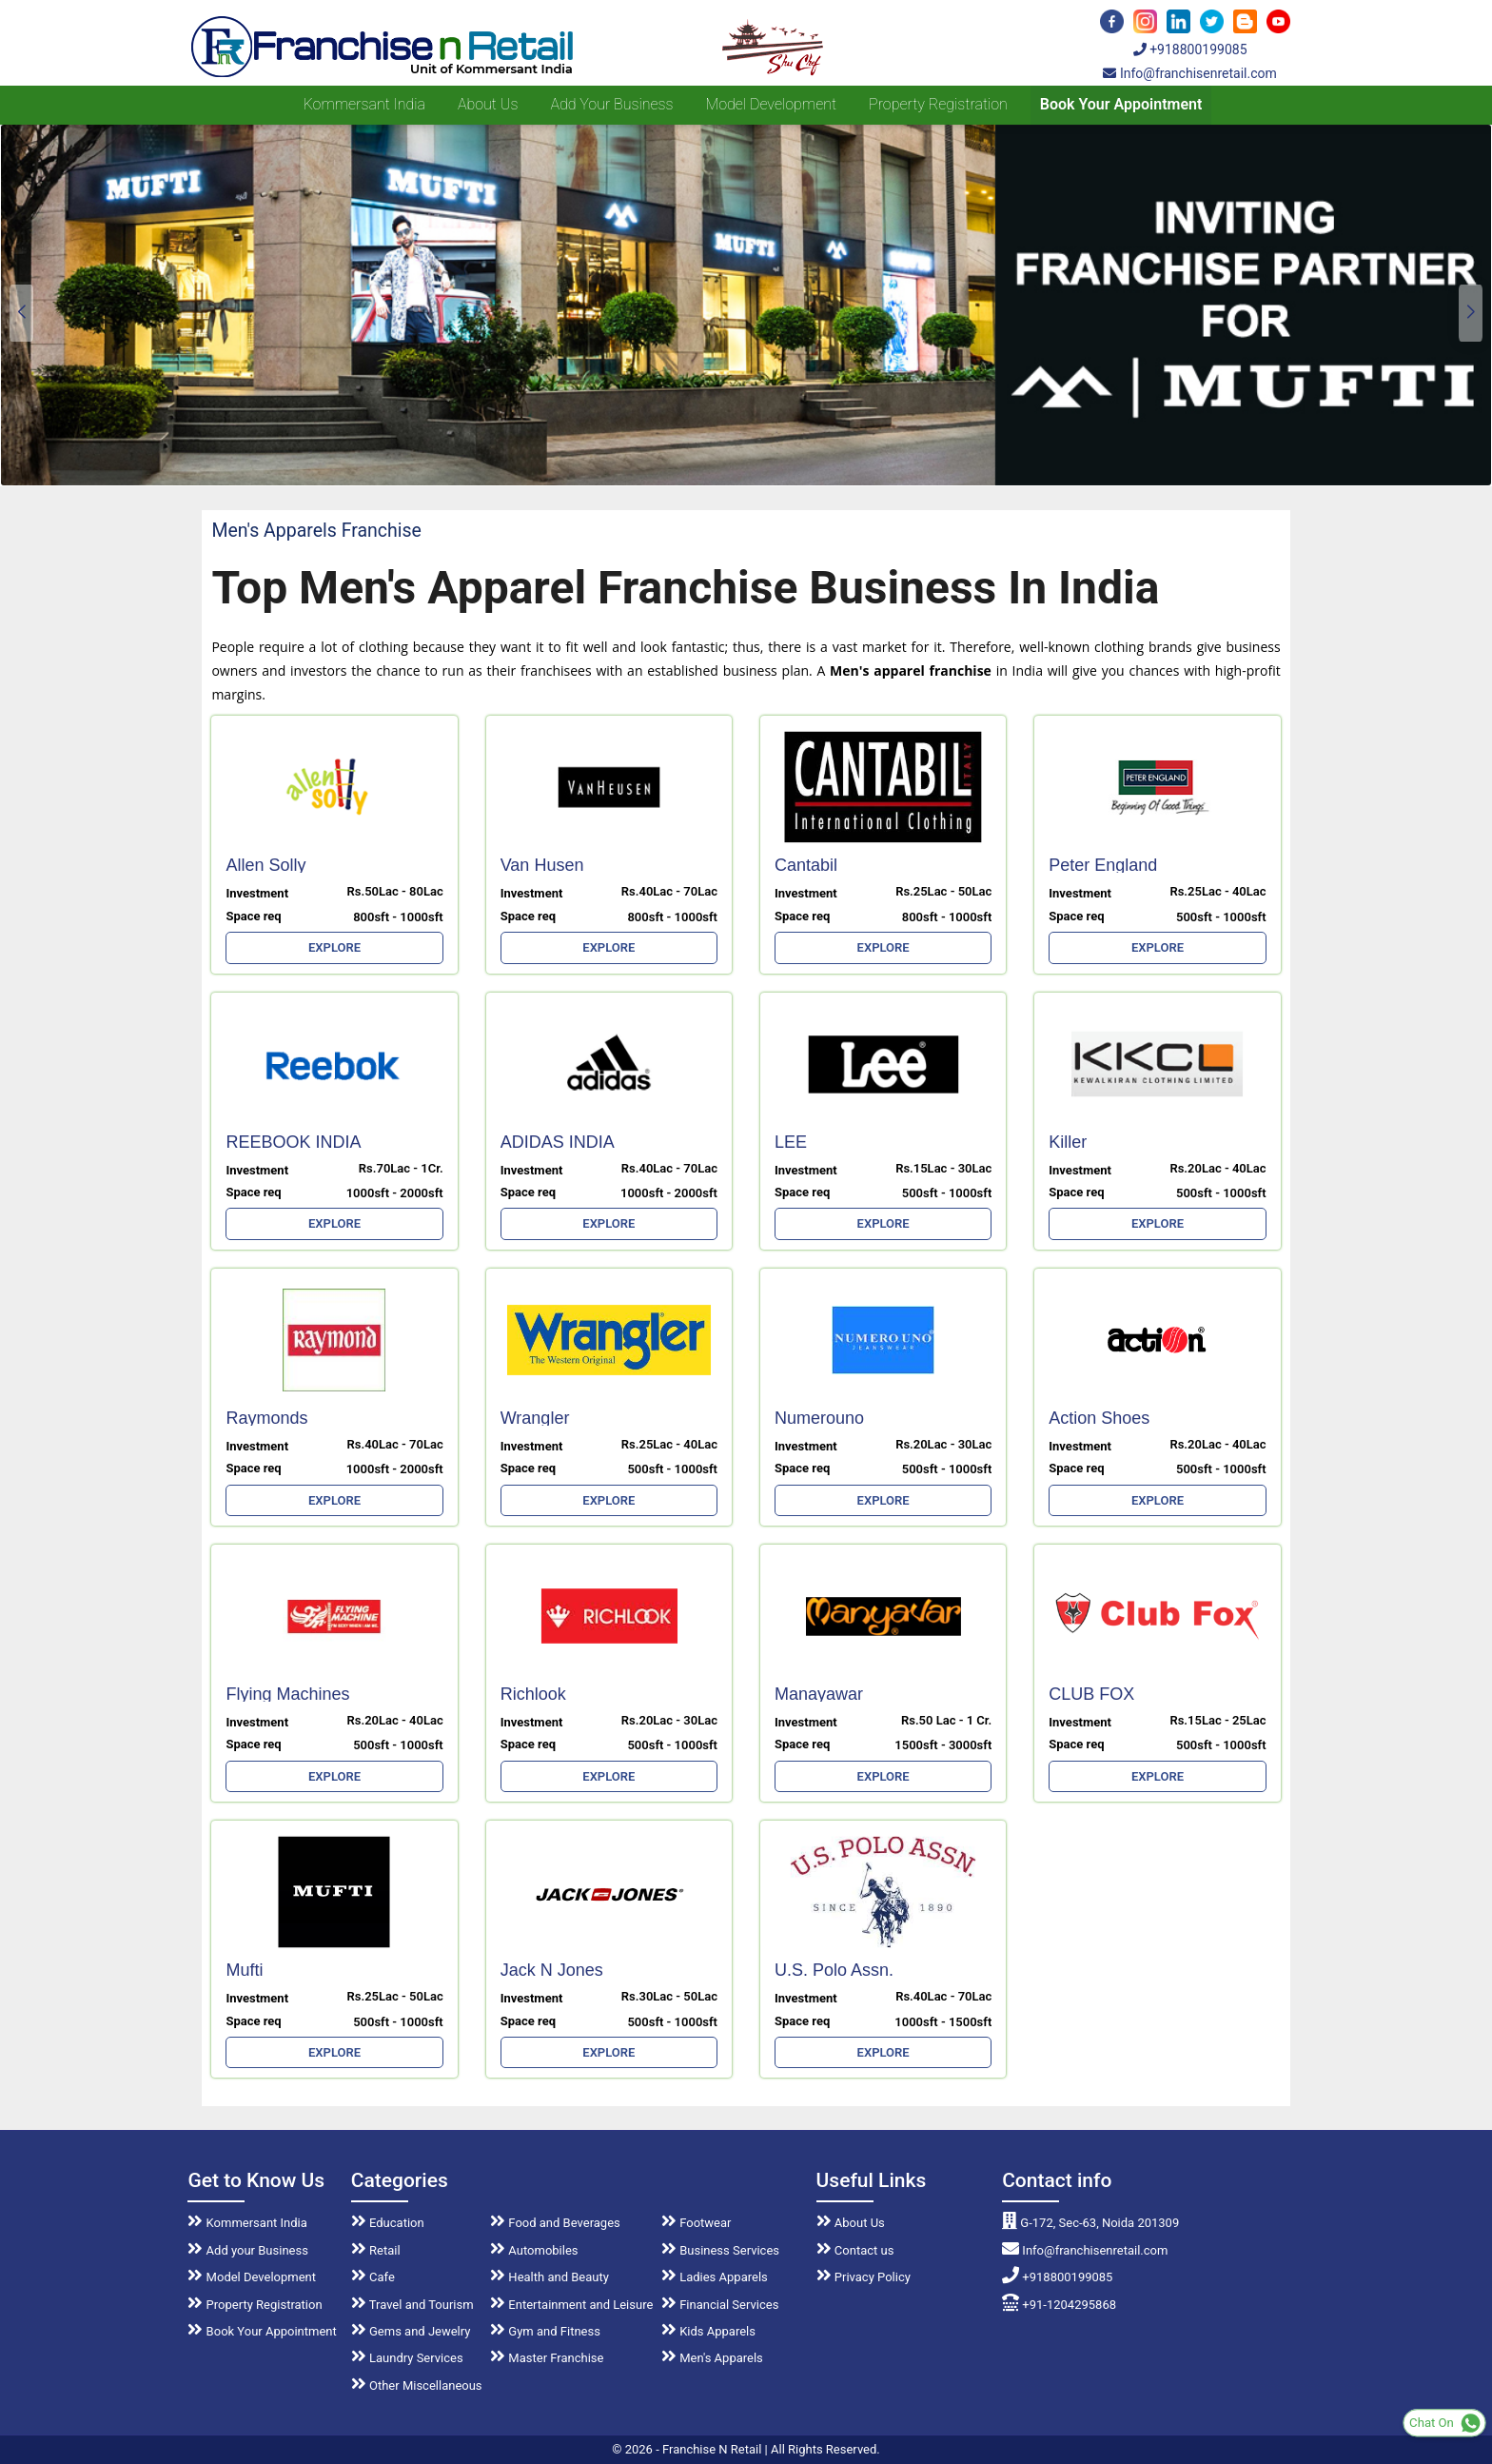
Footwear (696, 2223)
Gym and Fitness (545, 2331)
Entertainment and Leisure (571, 2304)
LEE (791, 1142)
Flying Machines (287, 1694)
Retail (376, 2250)
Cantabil (806, 865)
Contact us (855, 2250)
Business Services (720, 2250)
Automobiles (534, 2250)
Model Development (770, 104)
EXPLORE (334, 947)
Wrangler (535, 1418)
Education (387, 2223)
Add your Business (611, 104)
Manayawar (819, 1694)
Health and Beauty (549, 2277)
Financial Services (719, 2304)
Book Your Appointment (1121, 104)
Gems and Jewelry (411, 2331)
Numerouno (819, 1418)
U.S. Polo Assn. (834, 1970)
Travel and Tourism (412, 2304)
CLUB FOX (1091, 1694)
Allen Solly (265, 865)
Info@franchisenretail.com (1189, 73)
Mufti (244, 1970)
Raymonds (266, 1418)
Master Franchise (546, 2358)
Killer (1068, 1142)
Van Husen (542, 865)
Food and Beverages (555, 2223)
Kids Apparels (708, 2331)
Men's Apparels (712, 2358)
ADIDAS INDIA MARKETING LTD (569, 1149)
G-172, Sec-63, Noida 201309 (1090, 2223)
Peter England (1103, 865)
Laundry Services (407, 2358)
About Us (850, 2223)
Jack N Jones (552, 1970)
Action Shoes (1099, 1418)
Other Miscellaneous (416, 2385)
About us (488, 104)
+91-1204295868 (1059, 2304)
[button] (1470, 313)
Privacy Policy (863, 2277)
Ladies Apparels (714, 2277)
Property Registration (938, 104)
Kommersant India (364, 104)
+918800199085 (1190, 49)
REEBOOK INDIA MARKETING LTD (294, 1149)
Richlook (533, 1694)
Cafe (373, 2277)
